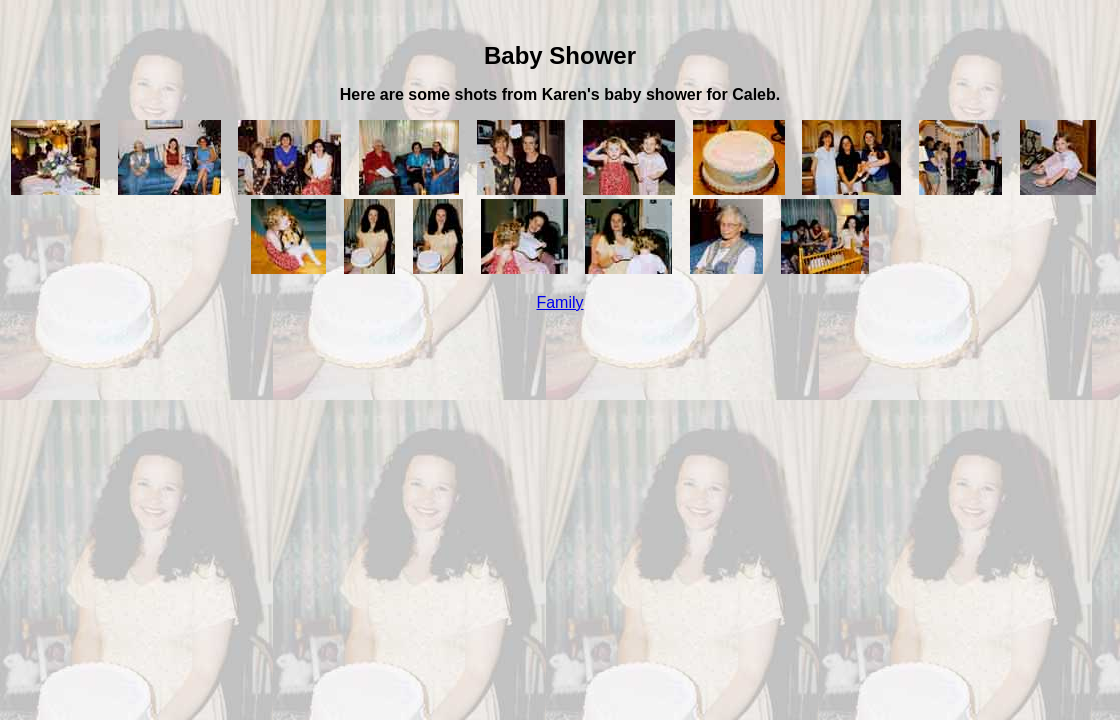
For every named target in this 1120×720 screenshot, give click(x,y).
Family (559, 302)
